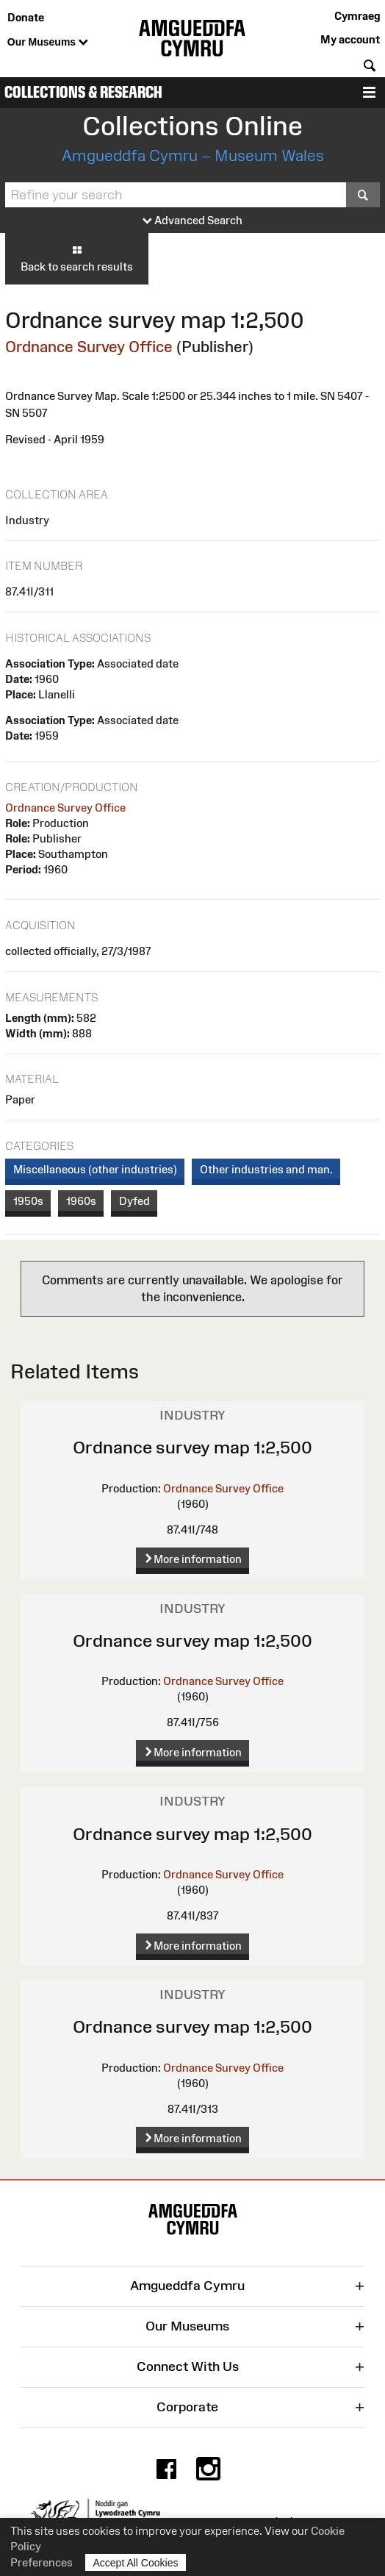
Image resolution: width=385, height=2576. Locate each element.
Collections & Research (83, 92)
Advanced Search (192, 221)
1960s (81, 1201)
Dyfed (134, 1201)
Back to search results (77, 258)
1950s (28, 1201)
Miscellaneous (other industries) (95, 1169)
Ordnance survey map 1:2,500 (192, 1447)
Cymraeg (357, 16)
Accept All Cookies (136, 2562)
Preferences (41, 2562)
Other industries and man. (266, 1169)
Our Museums (47, 42)
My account (350, 39)
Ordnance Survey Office (89, 346)
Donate (25, 17)
